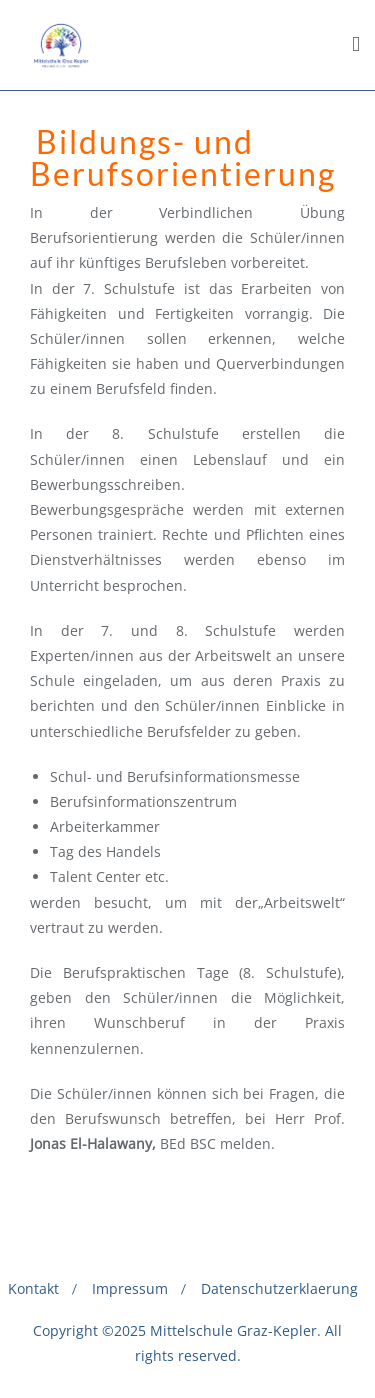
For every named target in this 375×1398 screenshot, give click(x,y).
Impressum (130, 1288)
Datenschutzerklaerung (279, 1288)
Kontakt (33, 1288)
